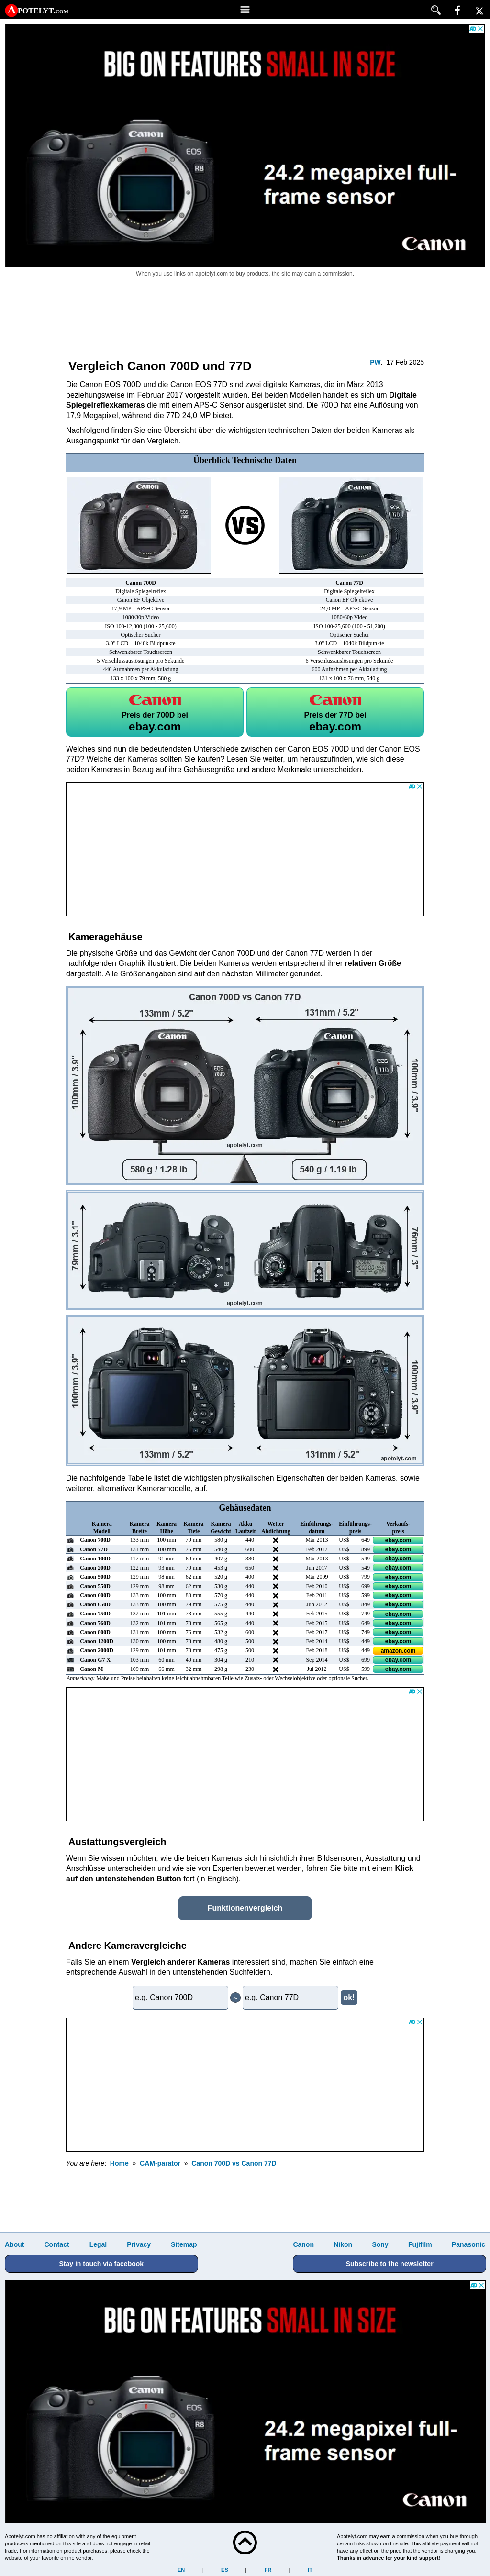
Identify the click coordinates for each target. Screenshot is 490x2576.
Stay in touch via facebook (101, 2263)
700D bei (155, 711)
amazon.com (398, 1650)
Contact (56, 2244)
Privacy (139, 2244)
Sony (380, 2244)
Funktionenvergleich (245, 1908)
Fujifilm (420, 2244)
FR (268, 2570)
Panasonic (468, 2244)
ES (224, 2570)
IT (310, 2570)
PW (375, 362)
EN (181, 2570)
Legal (98, 2244)
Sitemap (184, 2244)
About (14, 2244)
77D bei (335, 711)
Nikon (343, 2244)
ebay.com (398, 1540)
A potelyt (38, 10)
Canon (303, 2244)
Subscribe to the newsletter (390, 2263)
